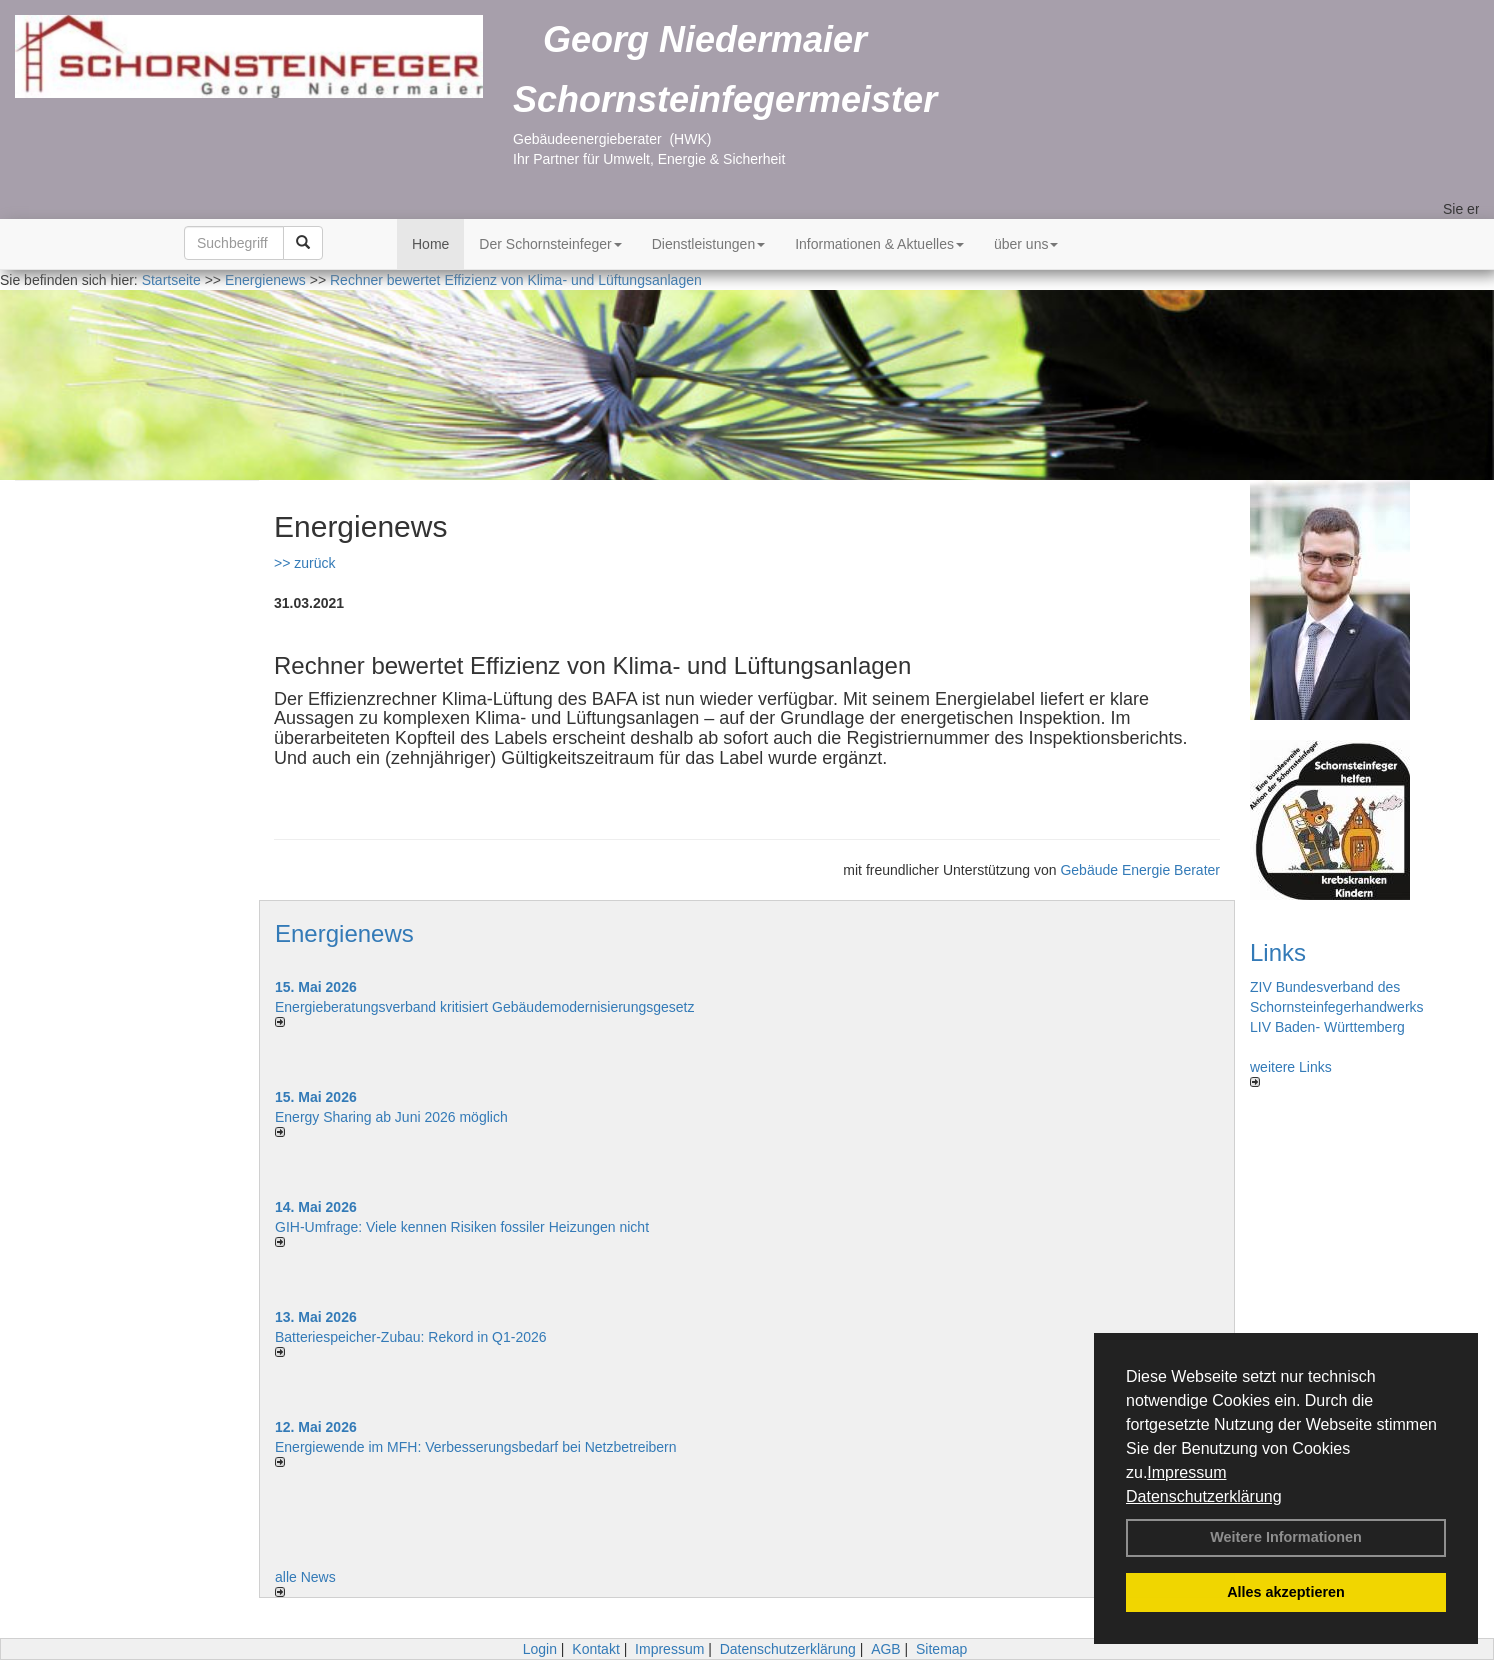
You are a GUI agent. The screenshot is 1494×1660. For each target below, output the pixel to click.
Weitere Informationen (1286, 1537)
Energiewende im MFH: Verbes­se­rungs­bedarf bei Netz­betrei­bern (476, 1447)
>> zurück (304, 563)
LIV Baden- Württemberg (1327, 1027)
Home (430, 244)
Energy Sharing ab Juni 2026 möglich (391, 1117)
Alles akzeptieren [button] (1286, 1592)
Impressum (1186, 1472)
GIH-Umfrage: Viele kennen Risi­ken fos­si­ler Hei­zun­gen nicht (462, 1227)
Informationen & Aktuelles (879, 244)
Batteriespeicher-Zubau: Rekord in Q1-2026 (411, 1337)
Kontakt (595, 1649)
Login (540, 1649)
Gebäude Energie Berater (1140, 870)
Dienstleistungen (709, 244)
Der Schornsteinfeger (550, 244)
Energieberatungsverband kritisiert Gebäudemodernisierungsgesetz (484, 1007)
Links (1278, 952)
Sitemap (941, 1649)
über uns (1026, 244)
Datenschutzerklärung (1204, 1496)
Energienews (344, 933)
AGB (886, 1649)
